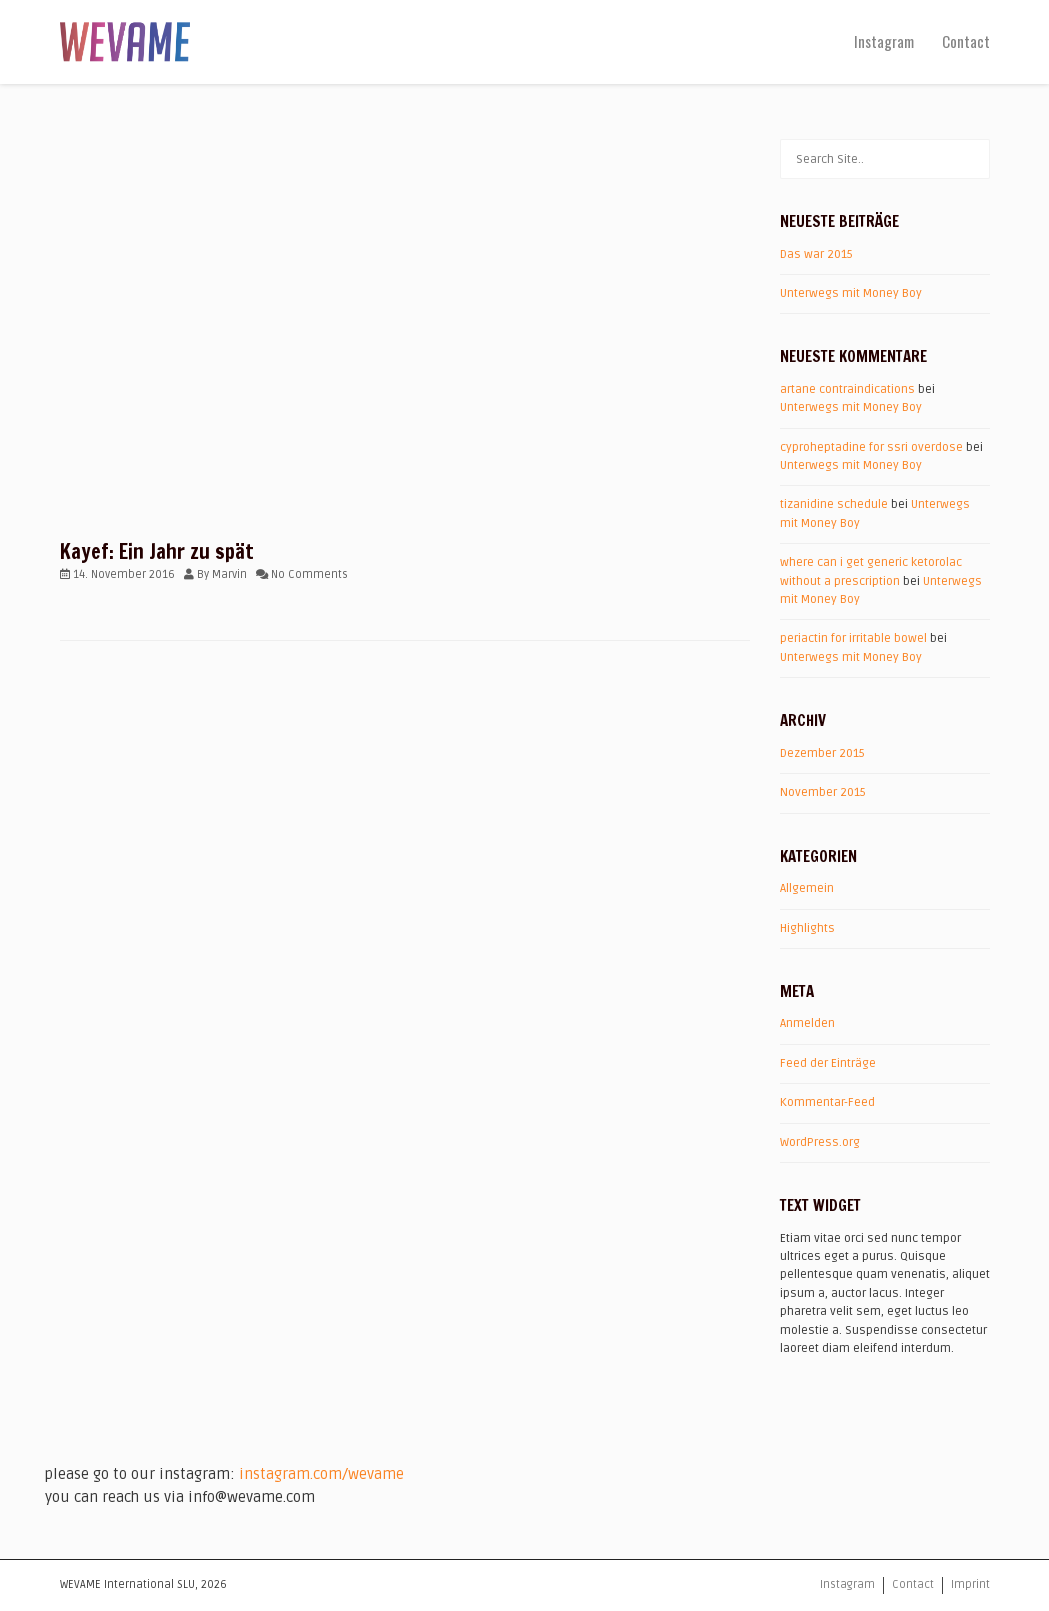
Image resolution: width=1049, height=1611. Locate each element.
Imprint (970, 1584)
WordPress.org (820, 1142)
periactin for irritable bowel (853, 638)
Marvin (229, 574)
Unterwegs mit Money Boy (851, 293)
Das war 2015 (816, 254)
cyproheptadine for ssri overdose (871, 447)
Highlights (807, 928)
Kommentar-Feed (827, 1102)
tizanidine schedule (834, 504)
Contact (966, 41)
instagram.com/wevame (321, 1474)
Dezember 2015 (822, 753)
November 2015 (823, 792)
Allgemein (807, 888)
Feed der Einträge (828, 1063)
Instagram (884, 41)
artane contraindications (847, 389)
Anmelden (807, 1023)
